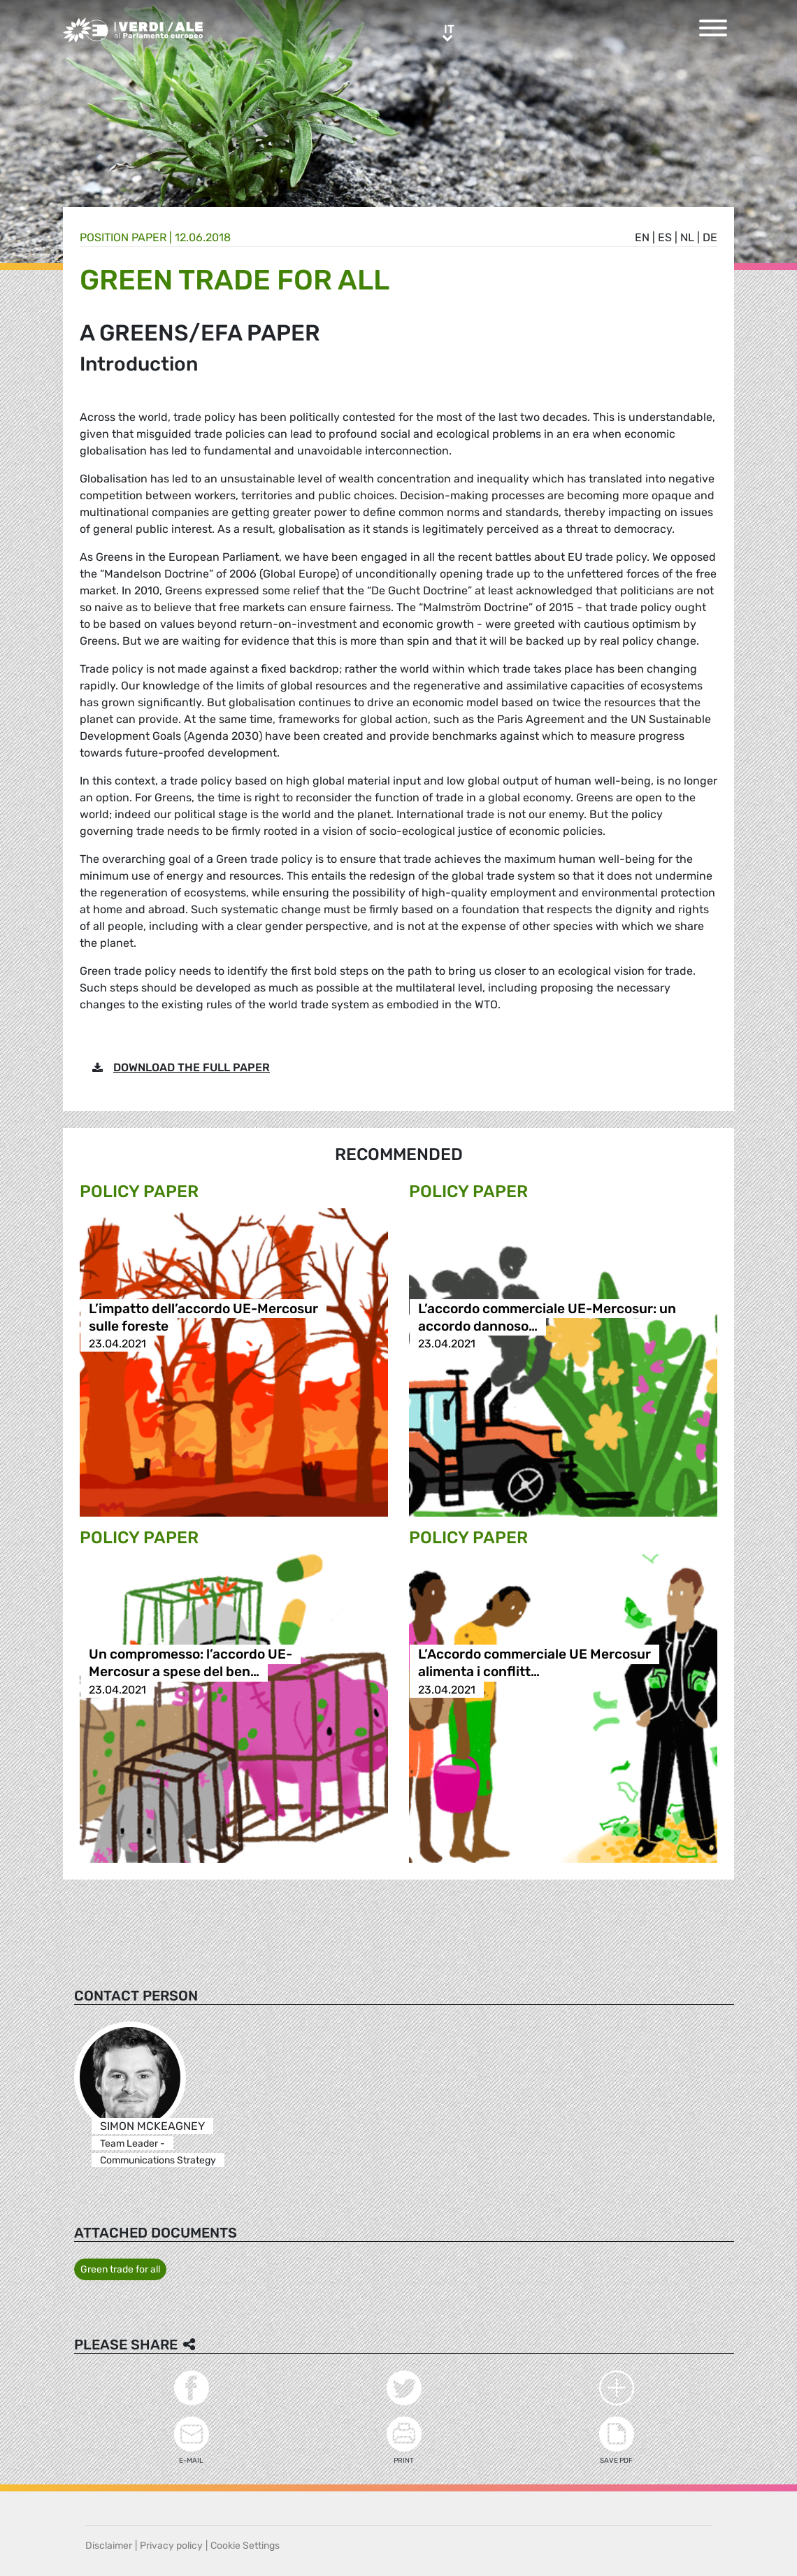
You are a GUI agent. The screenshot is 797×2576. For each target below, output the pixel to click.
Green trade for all (120, 2269)
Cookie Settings (245, 2546)
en (642, 237)
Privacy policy (171, 2546)
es (665, 237)
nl (687, 237)
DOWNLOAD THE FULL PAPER (191, 1067)
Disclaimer (108, 2546)
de (710, 237)
